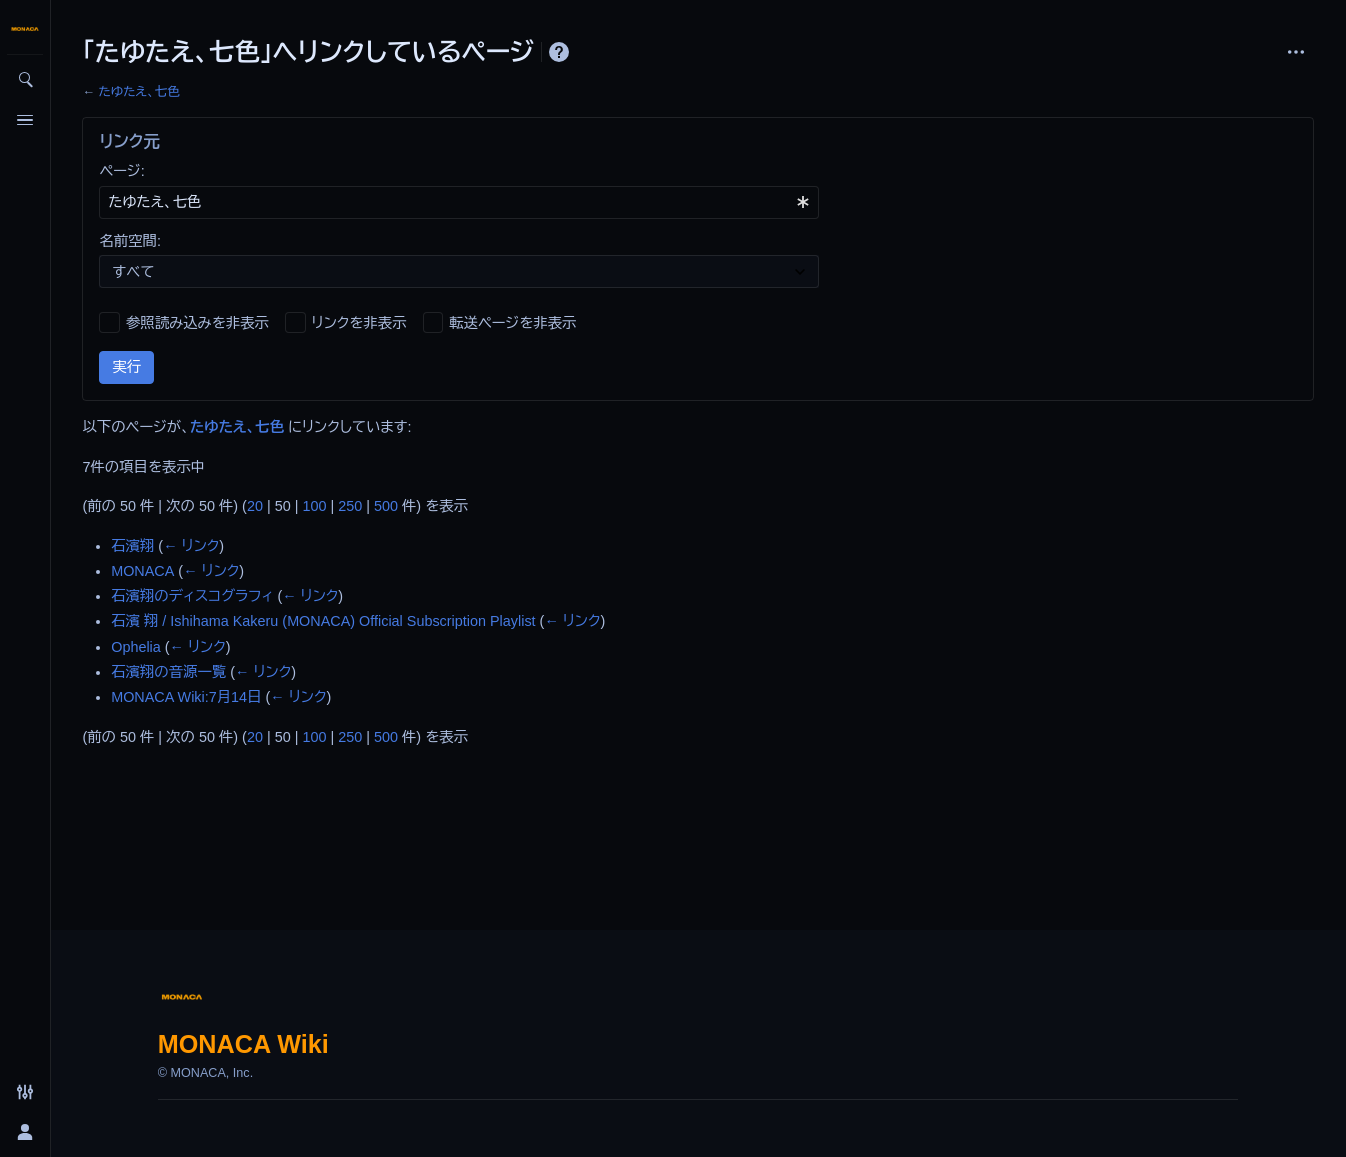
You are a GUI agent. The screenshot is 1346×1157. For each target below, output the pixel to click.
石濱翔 (132, 546)
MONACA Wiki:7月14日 (186, 697)
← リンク (191, 546)
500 (386, 506)
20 (255, 506)
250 (350, 506)
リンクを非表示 (359, 323)
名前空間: (130, 241)
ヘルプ (559, 52)
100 (314, 506)
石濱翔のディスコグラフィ (192, 596)
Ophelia (136, 647)
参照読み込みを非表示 (197, 323)
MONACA (142, 571)
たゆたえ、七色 (138, 92)
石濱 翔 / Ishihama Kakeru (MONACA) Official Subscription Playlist (323, 621)
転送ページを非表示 (512, 323)
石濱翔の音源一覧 (168, 672)
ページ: (121, 171)
